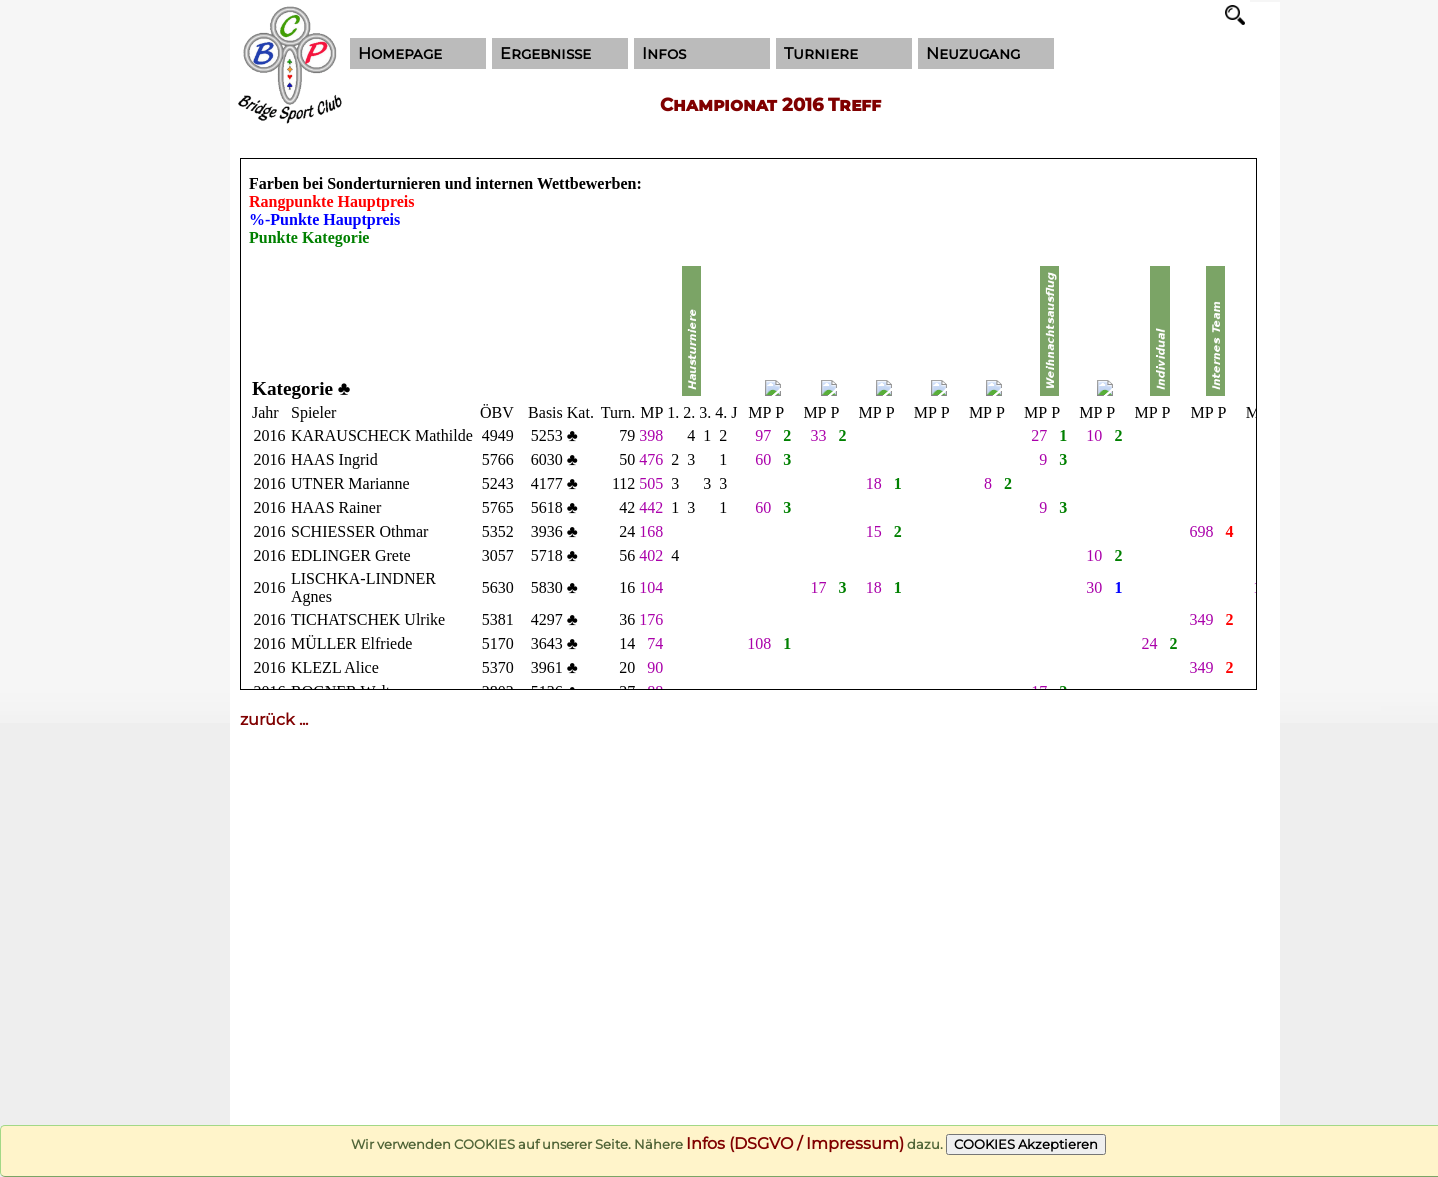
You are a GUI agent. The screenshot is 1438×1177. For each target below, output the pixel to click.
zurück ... (274, 719)
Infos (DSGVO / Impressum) (795, 1143)
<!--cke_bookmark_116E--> (748, 424)
